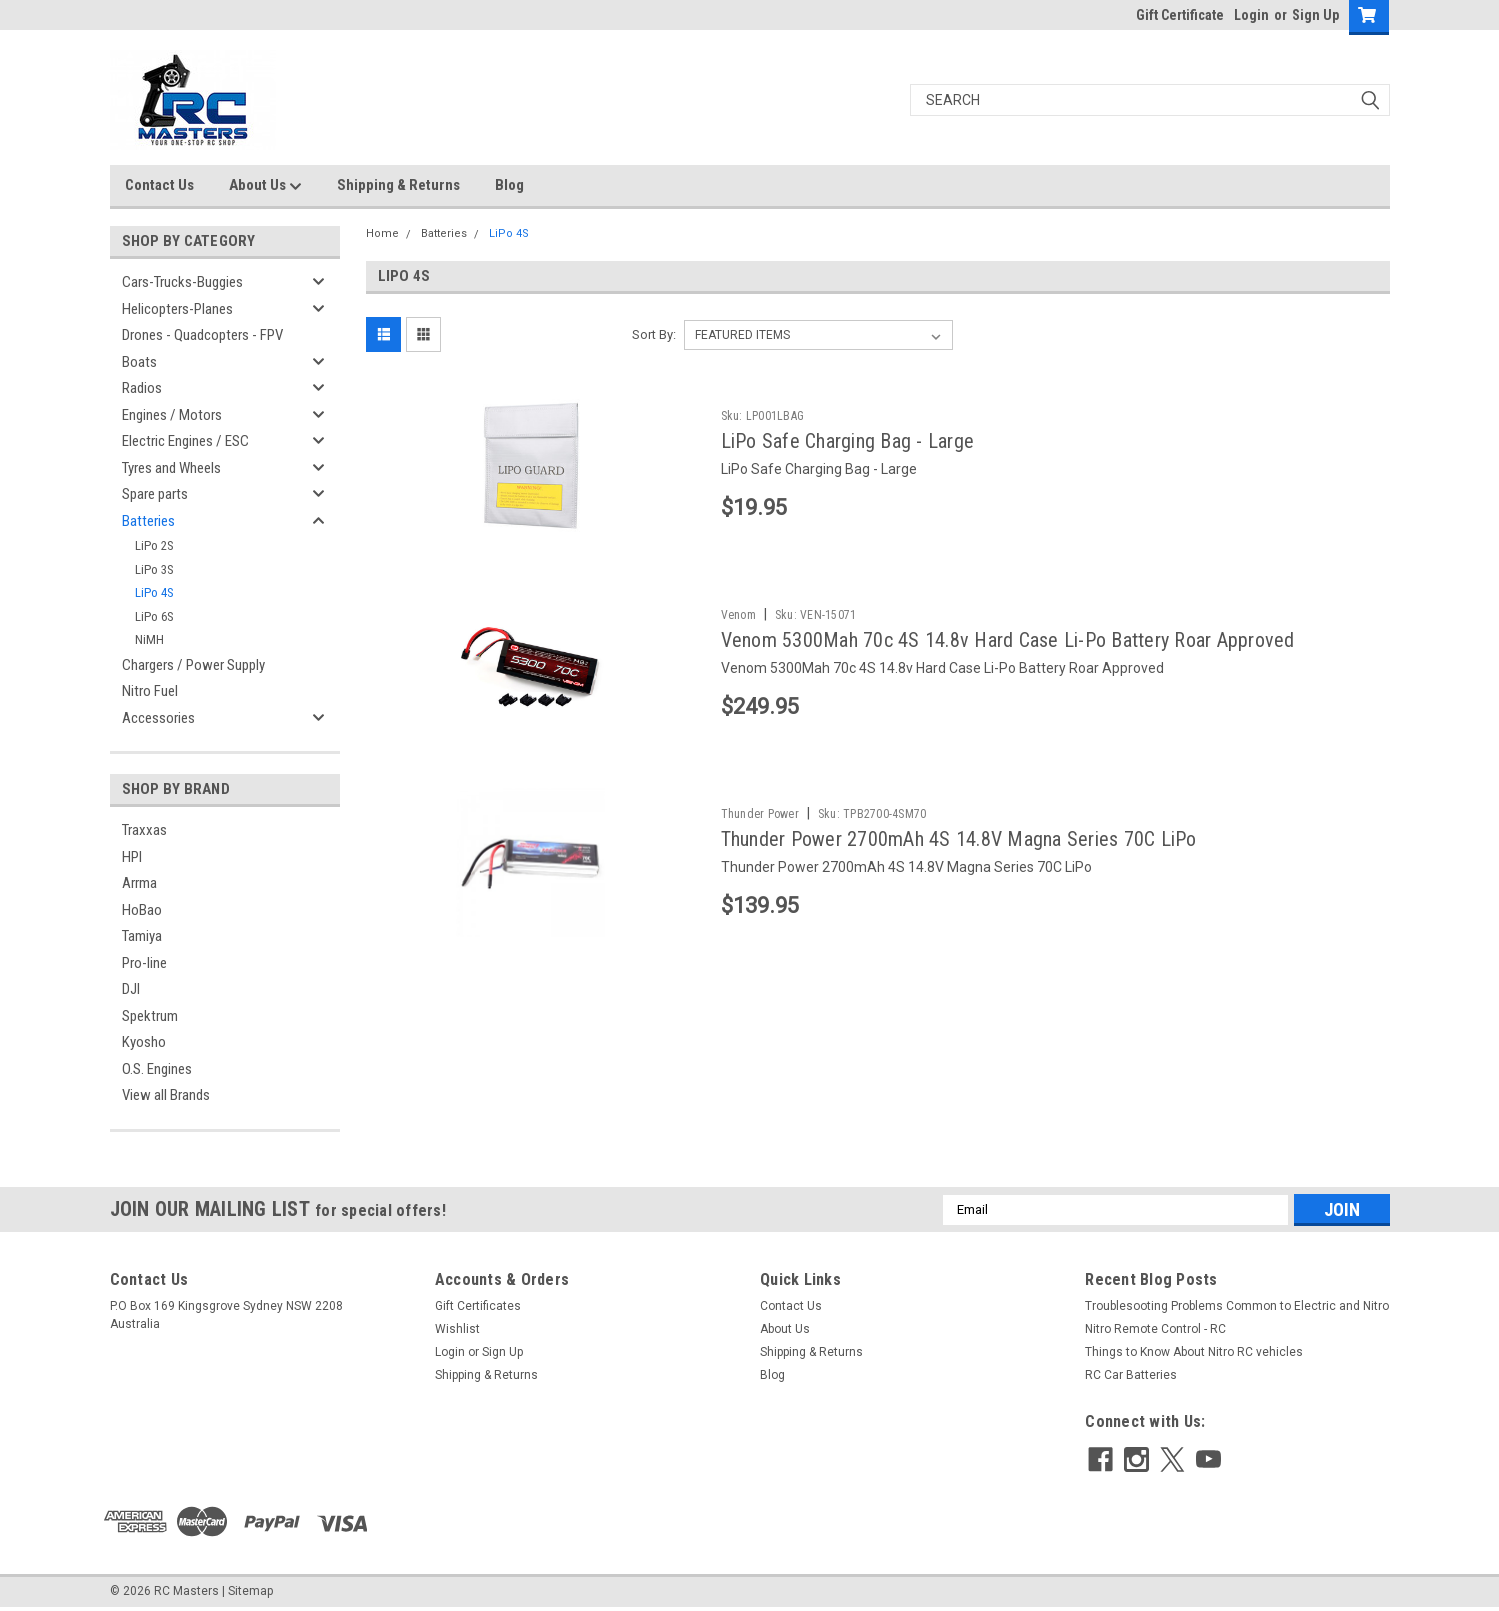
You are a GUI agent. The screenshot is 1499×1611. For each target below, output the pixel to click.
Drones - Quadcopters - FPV (202, 335)
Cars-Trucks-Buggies (182, 282)
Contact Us (159, 185)
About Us (265, 186)
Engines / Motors (172, 415)
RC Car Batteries (1131, 1375)
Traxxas (144, 830)
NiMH (149, 639)
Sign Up (1315, 15)
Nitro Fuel (150, 691)
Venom (738, 615)
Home (382, 233)
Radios (142, 388)
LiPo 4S (154, 592)
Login (1251, 15)
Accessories (158, 718)
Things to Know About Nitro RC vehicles (1194, 1352)
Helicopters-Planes (177, 309)
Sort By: (654, 334)
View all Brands (166, 1095)
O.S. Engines (157, 1069)
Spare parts (155, 494)
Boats (139, 362)
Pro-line (144, 963)
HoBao (142, 910)
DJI (131, 989)
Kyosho (144, 1042)
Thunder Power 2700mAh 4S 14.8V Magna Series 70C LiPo (959, 839)
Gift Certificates (478, 1306)
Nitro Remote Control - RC (1155, 1329)
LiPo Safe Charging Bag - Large (848, 441)
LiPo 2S (154, 545)
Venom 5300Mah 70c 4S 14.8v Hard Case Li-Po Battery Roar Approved (1008, 640)
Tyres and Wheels (171, 468)
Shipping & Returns (398, 185)
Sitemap (250, 1591)
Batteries (148, 521)
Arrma (139, 883)
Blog (509, 185)
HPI (132, 857)
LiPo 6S (154, 616)
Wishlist (457, 1329)
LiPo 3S (154, 569)
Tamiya (142, 936)
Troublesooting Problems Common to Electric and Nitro (1237, 1306)
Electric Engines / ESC (185, 441)
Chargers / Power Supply (193, 665)
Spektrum (150, 1016)
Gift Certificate (1180, 15)
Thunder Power (760, 814)
